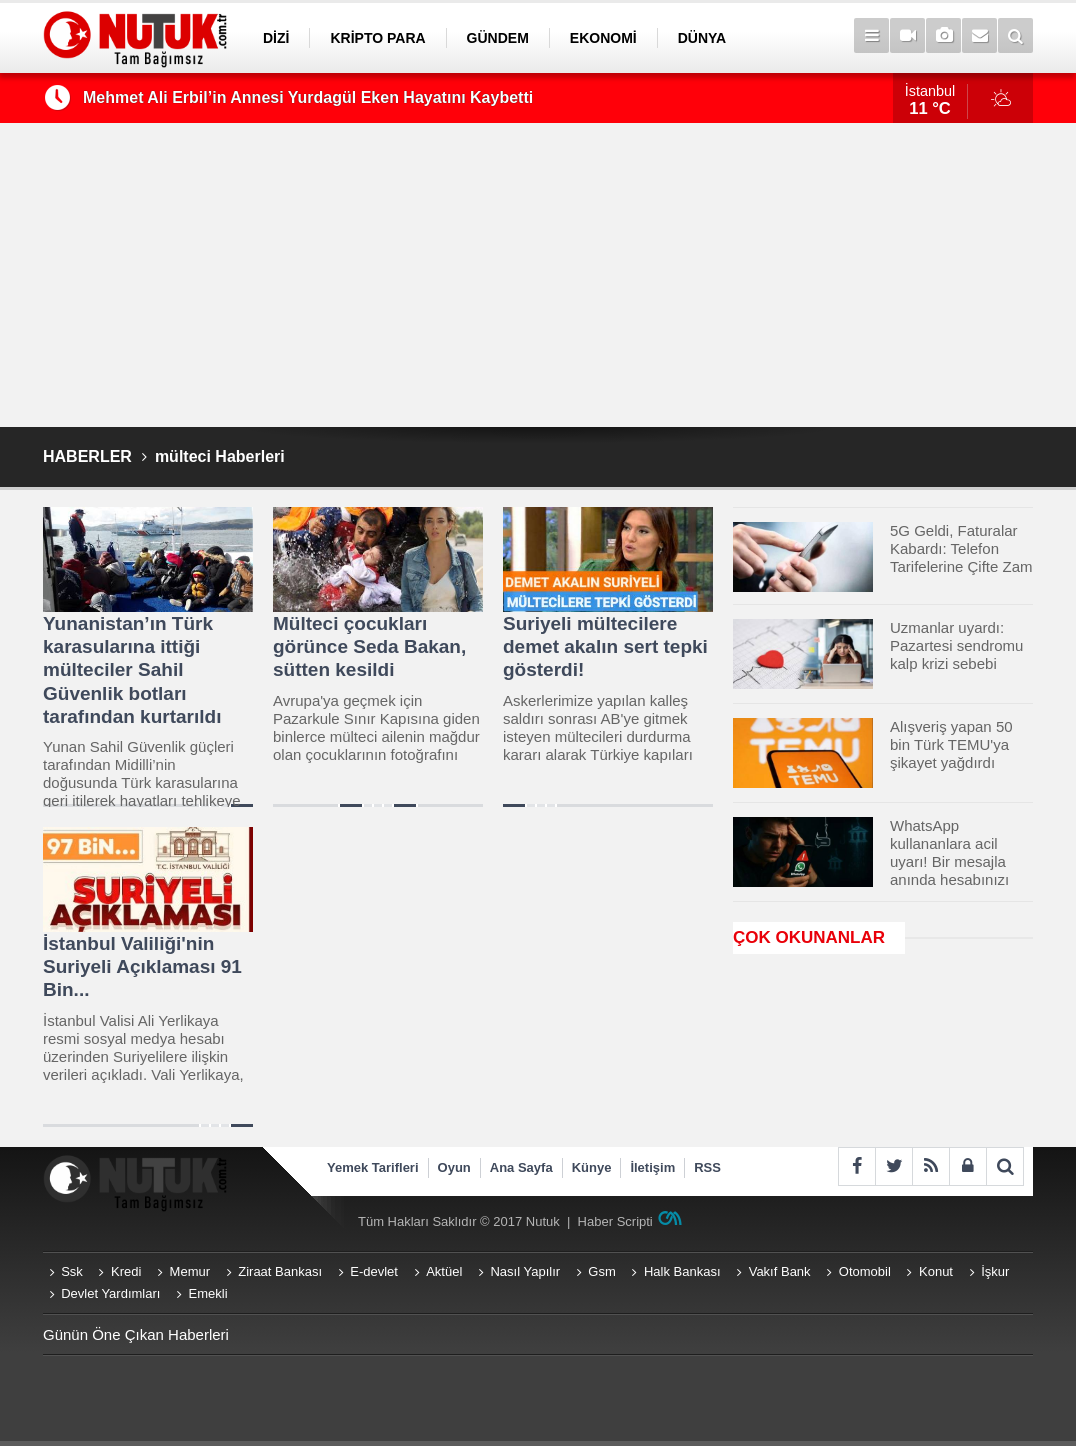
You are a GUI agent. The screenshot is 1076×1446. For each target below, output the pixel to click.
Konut (936, 1271)
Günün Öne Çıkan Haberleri (136, 1334)
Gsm (601, 1271)
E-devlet (374, 1271)
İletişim (652, 1167)
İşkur (995, 1271)
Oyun (454, 1167)
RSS (707, 1167)
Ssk (72, 1271)
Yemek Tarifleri (373, 1167)
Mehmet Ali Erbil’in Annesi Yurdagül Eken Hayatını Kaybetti (308, 97)
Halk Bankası (682, 1271)
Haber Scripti (615, 1221)
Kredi (126, 1271)
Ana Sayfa (521, 1167)
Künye (592, 1167)
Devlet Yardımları (110, 1293)
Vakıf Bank (780, 1271)
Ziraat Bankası (280, 1271)
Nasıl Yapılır (525, 1271)
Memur (190, 1271)
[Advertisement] (538, 275)
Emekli (208, 1293)
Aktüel (444, 1271)
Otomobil (865, 1271)
